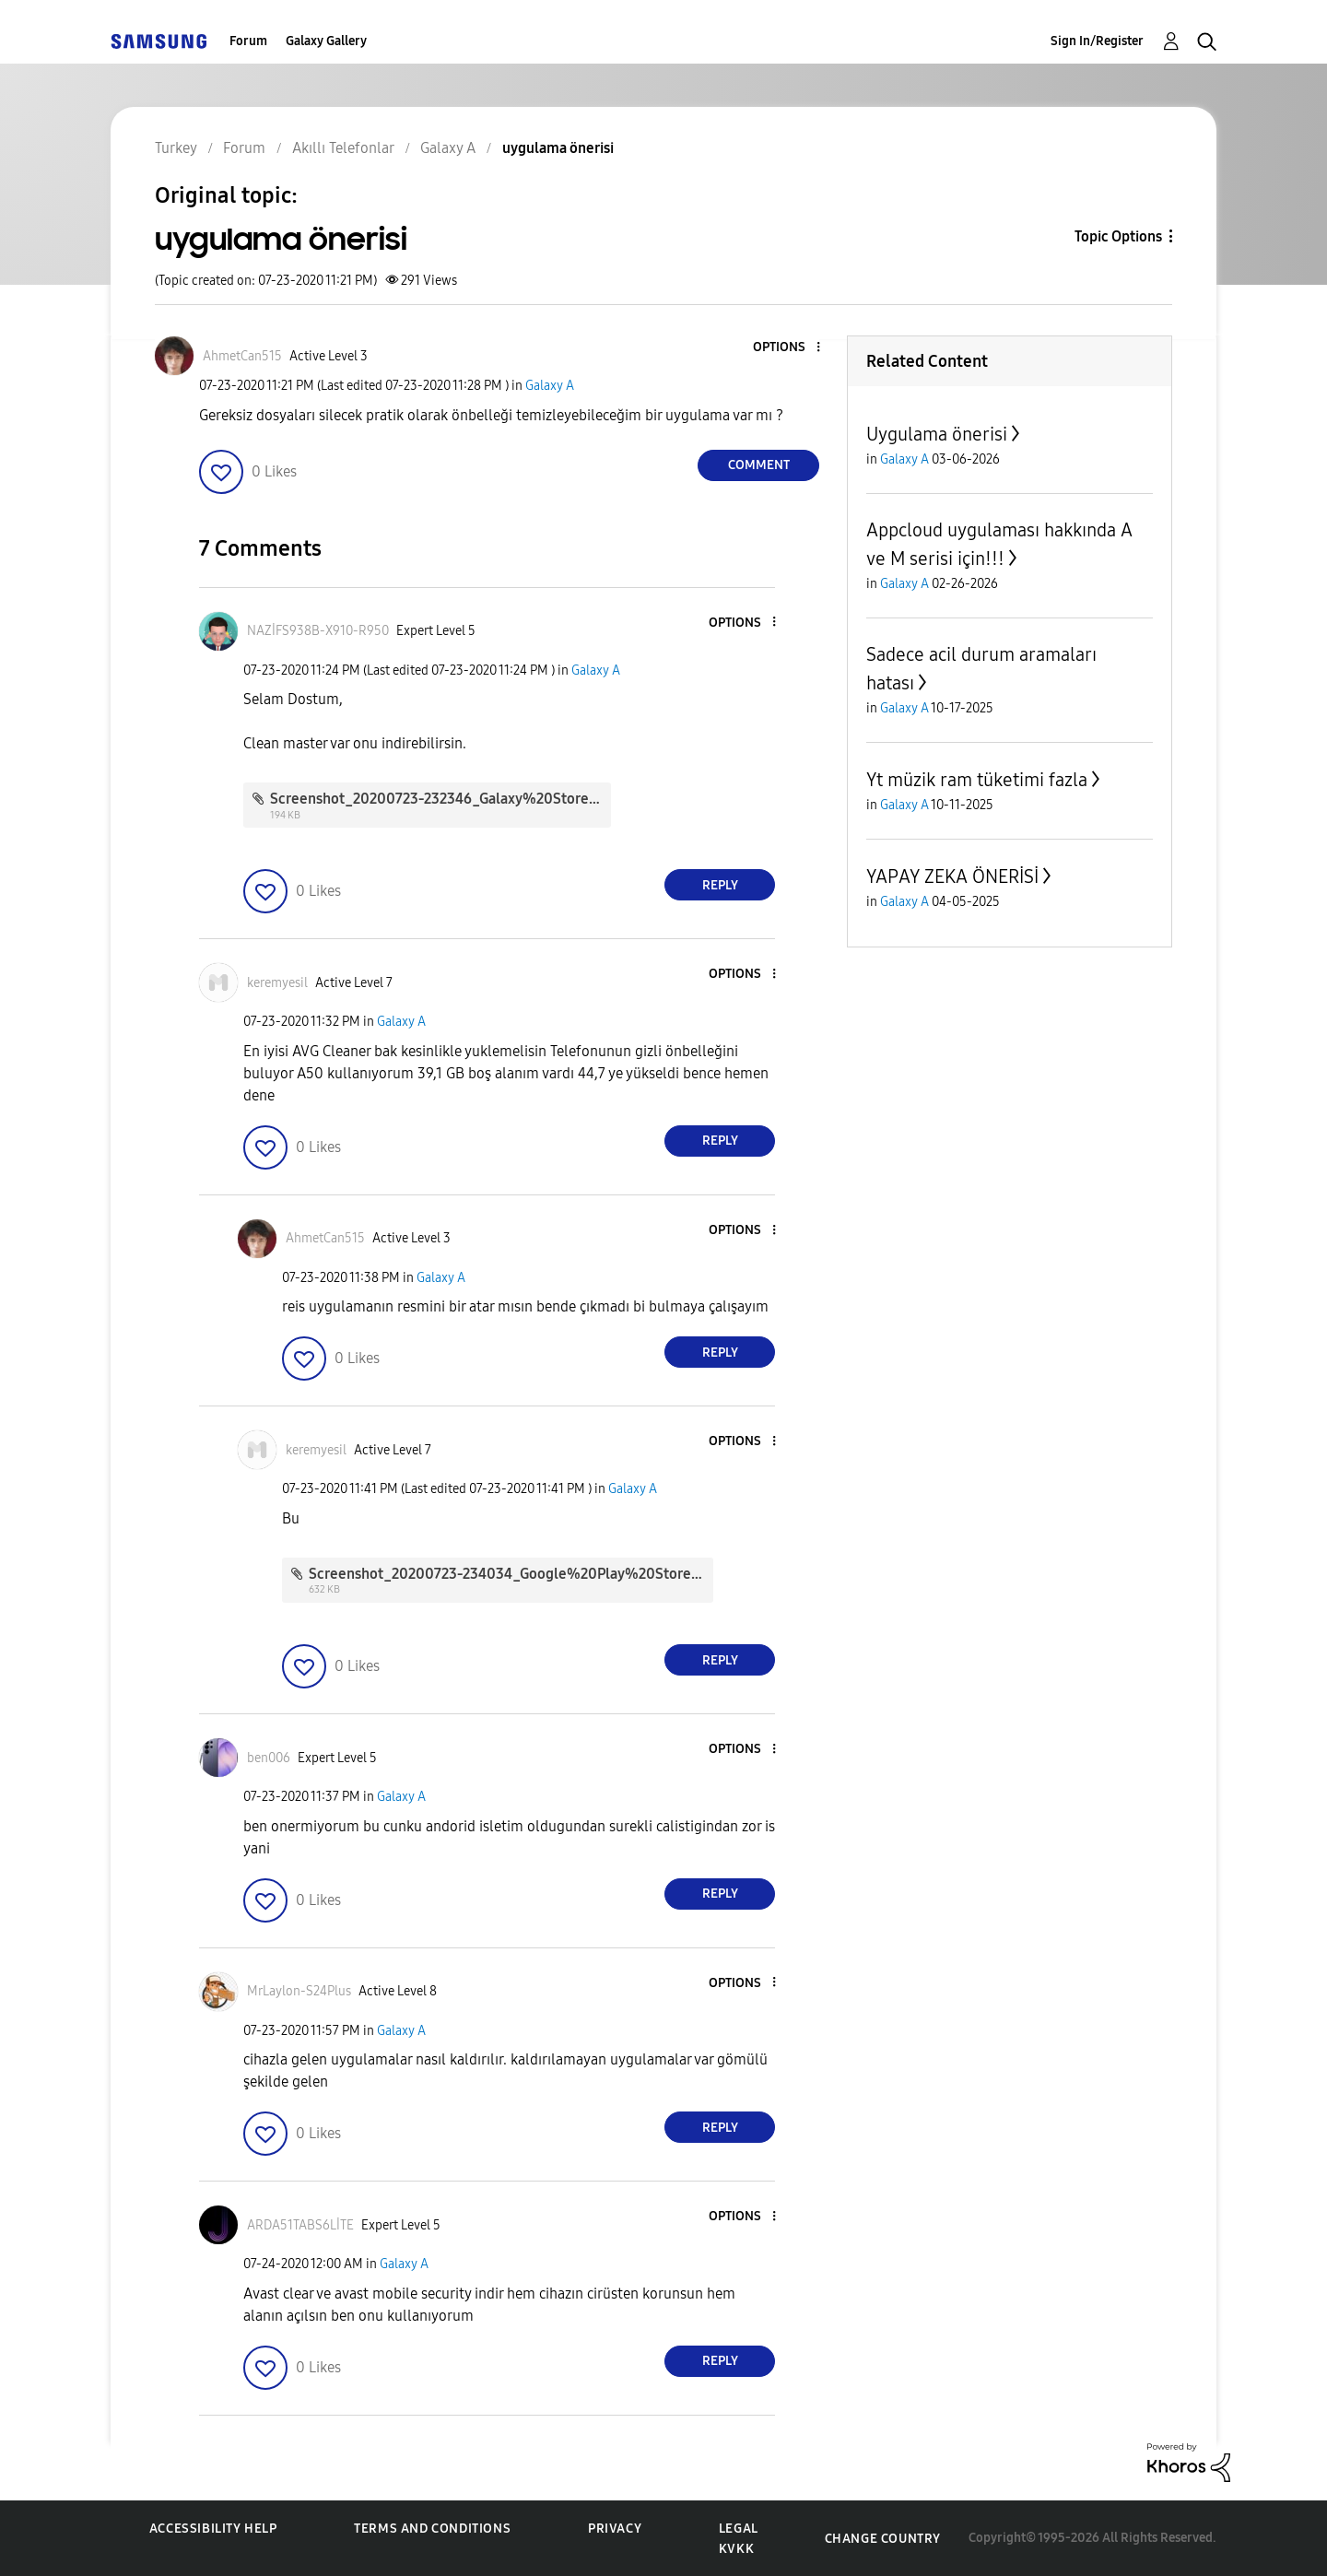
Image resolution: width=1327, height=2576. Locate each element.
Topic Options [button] (1118, 236)
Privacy (614, 2528)
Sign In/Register (1097, 41)
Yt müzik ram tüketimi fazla (976, 780)
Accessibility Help (213, 2528)
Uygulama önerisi (936, 434)
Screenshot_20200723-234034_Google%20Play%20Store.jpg (512, 1573)
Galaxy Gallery (326, 41)
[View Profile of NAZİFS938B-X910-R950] (318, 631)
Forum (248, 41)
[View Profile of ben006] (268, 1758)
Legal (738, 2528)
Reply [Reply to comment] (720, 885)
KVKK (736, 2549)
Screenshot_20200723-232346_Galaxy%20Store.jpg (442, 798)
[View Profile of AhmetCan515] (242, 356)
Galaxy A (549, 386)
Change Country (883, 2539)
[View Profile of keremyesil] (277, 983)
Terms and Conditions (432, 2528)
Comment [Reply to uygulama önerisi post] (759, 465)
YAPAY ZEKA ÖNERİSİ (952, 876)
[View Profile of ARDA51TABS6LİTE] (300, 2225)
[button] (788, 348)
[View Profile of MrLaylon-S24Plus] (299, 1991)
